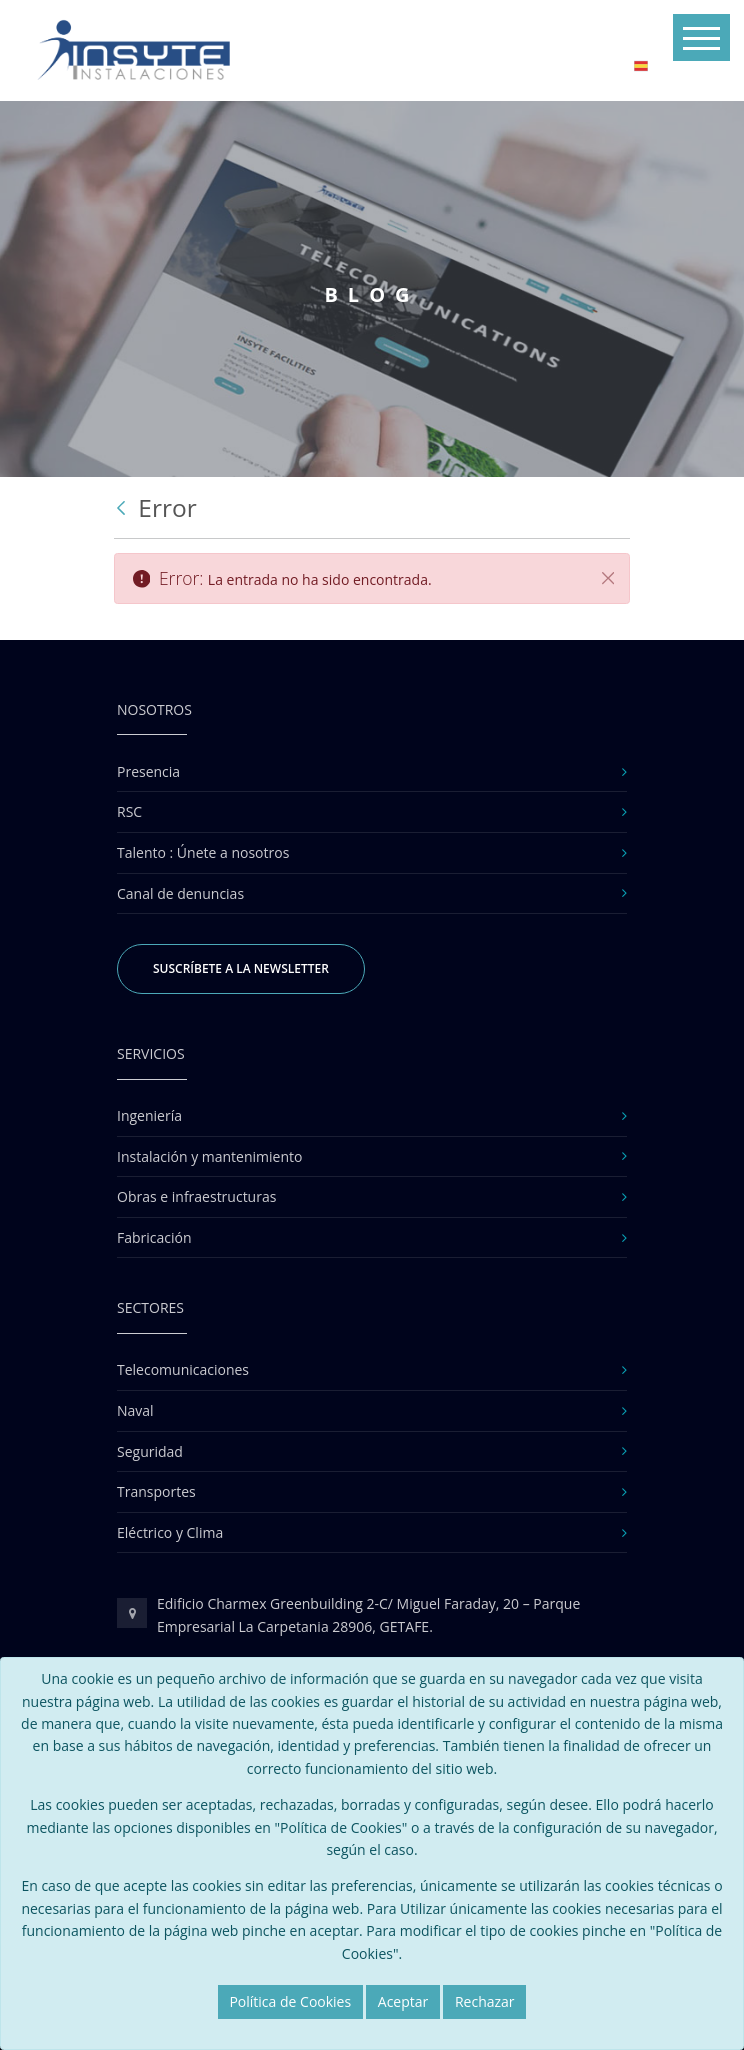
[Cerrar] (608, 578)
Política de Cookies (290, 2001)
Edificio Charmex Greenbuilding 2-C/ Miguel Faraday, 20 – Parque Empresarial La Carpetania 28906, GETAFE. (368, 1614)
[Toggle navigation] (701, 37)
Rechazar (485, 2001)
